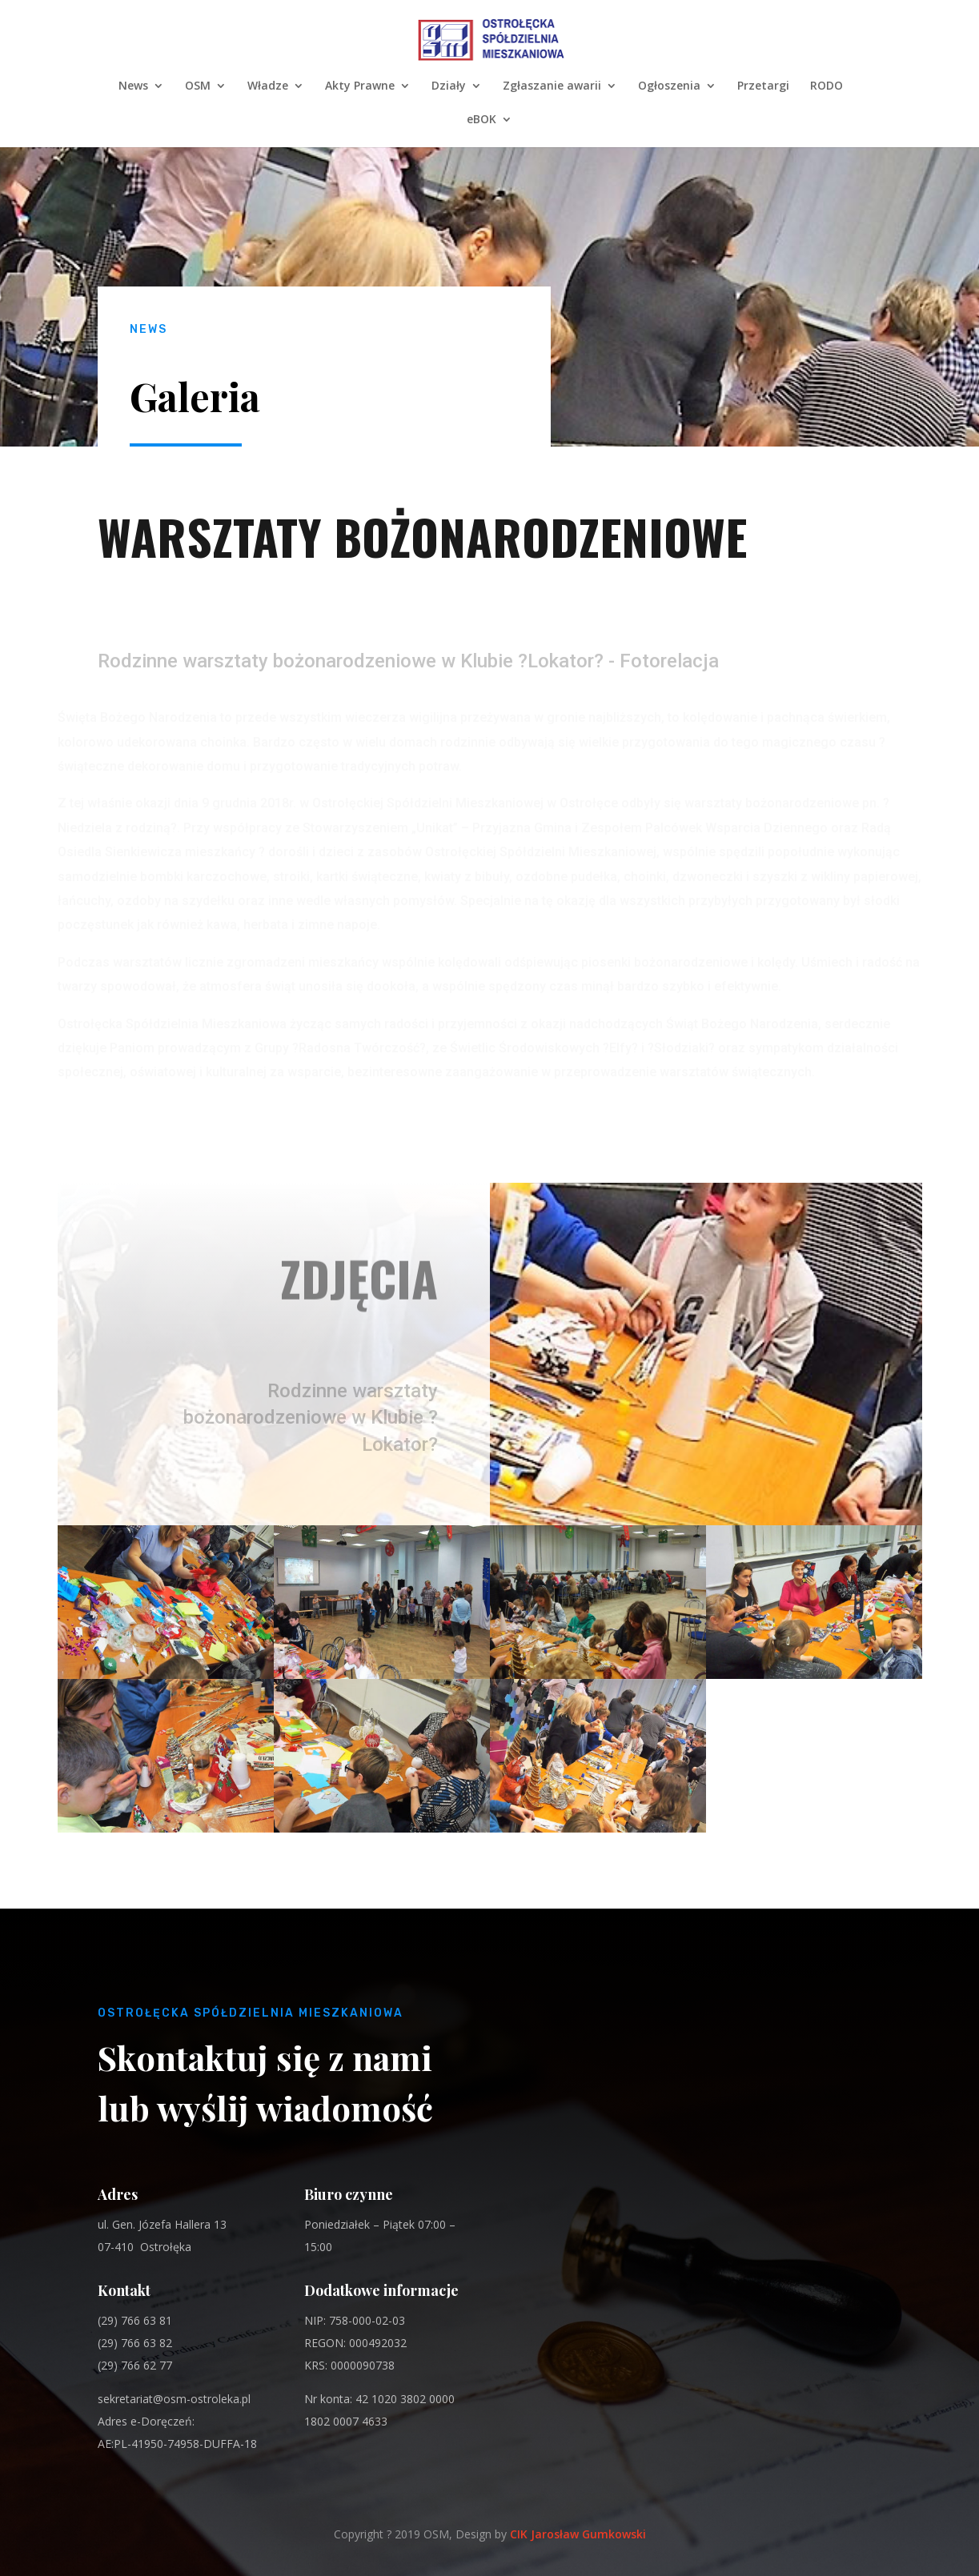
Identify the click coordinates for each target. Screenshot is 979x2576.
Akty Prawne (360, 86)
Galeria (195, 396)
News (133, 86)
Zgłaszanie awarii (552, 86)
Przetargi (763, 86)
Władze (267, 86)
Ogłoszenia (669, 86)
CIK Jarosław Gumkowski (578, 2534)
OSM (198, 86)
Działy (448, 86)
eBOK (481, 120)
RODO (826, 86)
